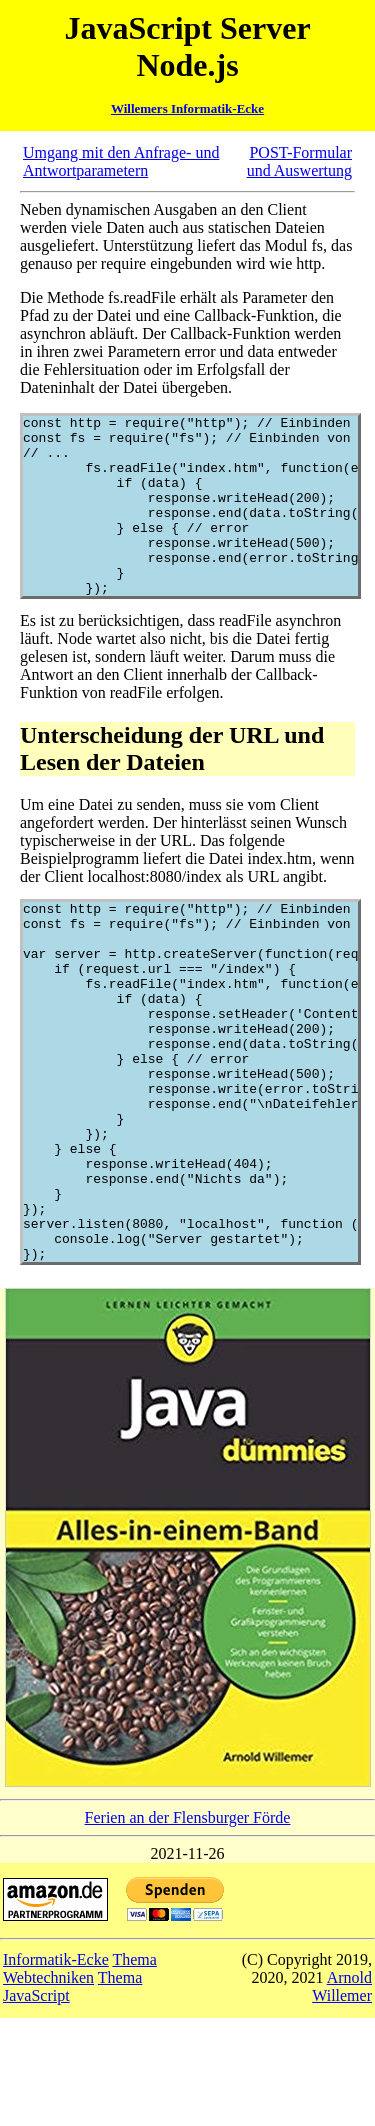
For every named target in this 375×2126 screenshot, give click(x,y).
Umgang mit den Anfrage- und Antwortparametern (121, 161)
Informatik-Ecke (56, 2067)
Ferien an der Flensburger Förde (188, 1925)
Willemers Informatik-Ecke (187, 108)
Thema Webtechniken (80, 2076)
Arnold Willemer (342, 2094)
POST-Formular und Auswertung (299, 161)
